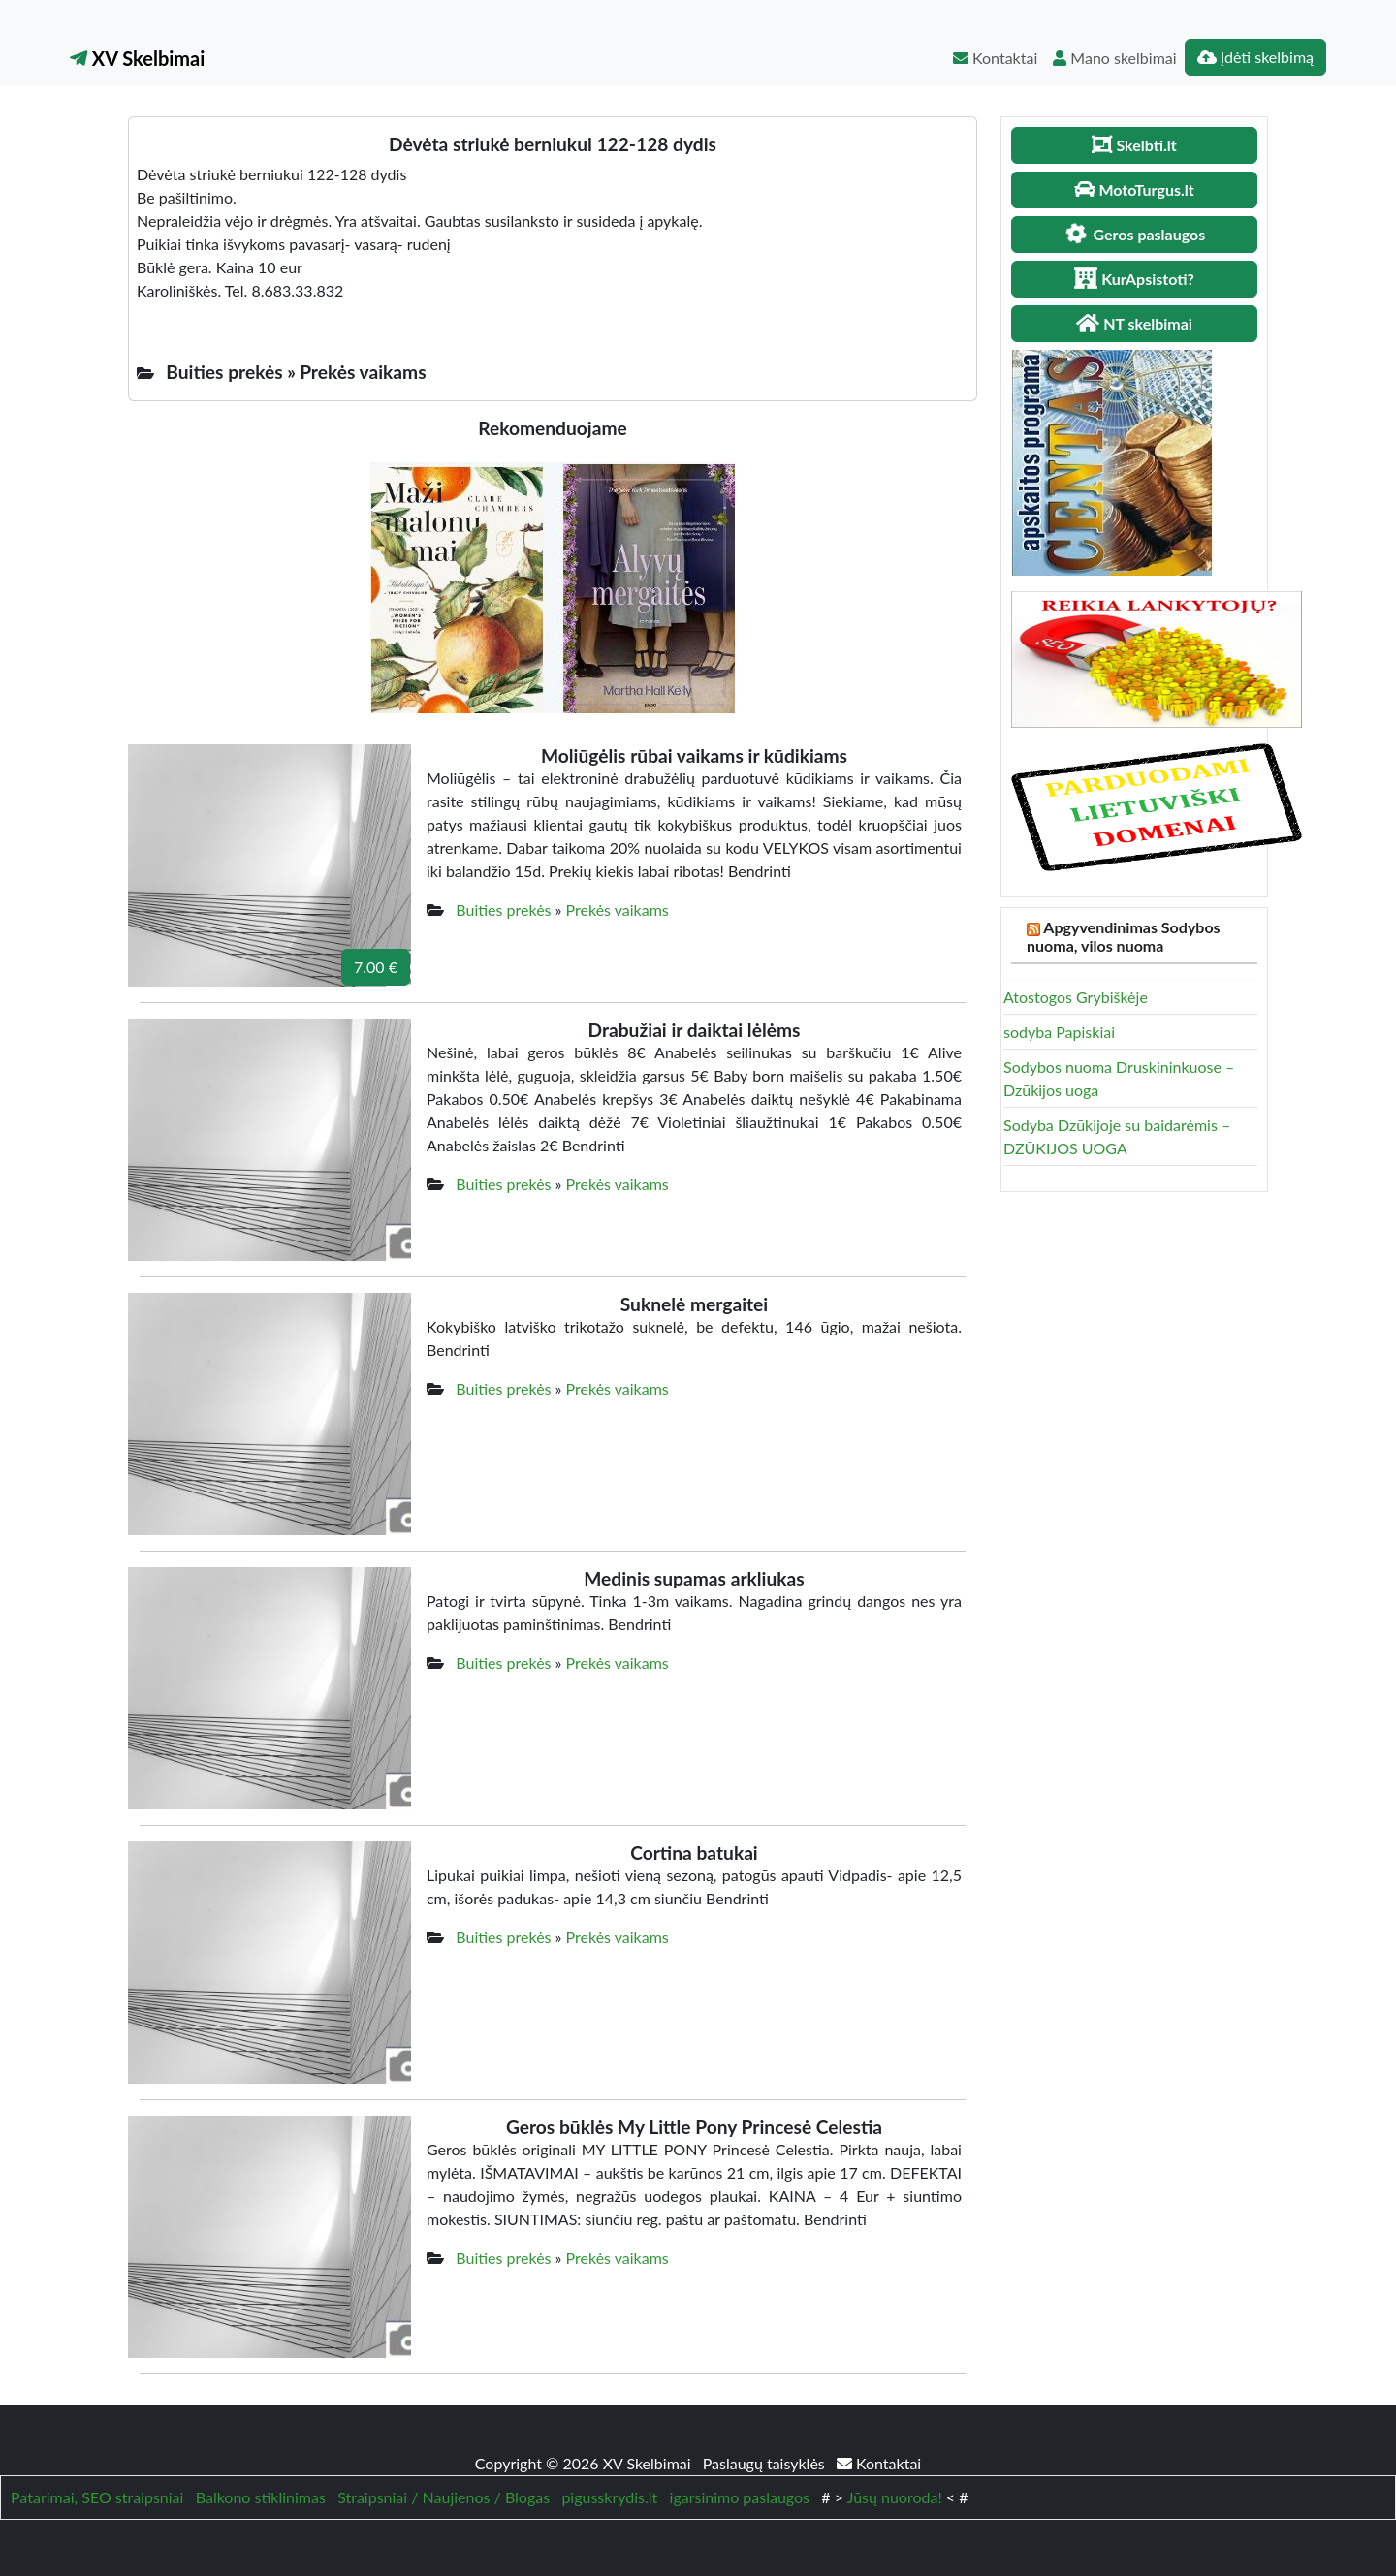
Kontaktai (995, 57)
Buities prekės (503, 909)
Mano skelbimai (1114, 57)
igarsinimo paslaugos (739, 2497)
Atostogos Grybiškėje (1075, 997)
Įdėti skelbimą (1255, 56)
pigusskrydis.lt (609, 2497)
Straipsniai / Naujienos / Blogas (443, 2497)
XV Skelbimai (137, 58)
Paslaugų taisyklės (766, 2463)
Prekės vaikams (617, 909)
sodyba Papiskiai (1059, 1031)
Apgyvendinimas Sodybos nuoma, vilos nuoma (1124, 936)
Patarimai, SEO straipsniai (97, 2497)
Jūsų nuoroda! (894, 2497)
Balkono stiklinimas (261, 2497)
